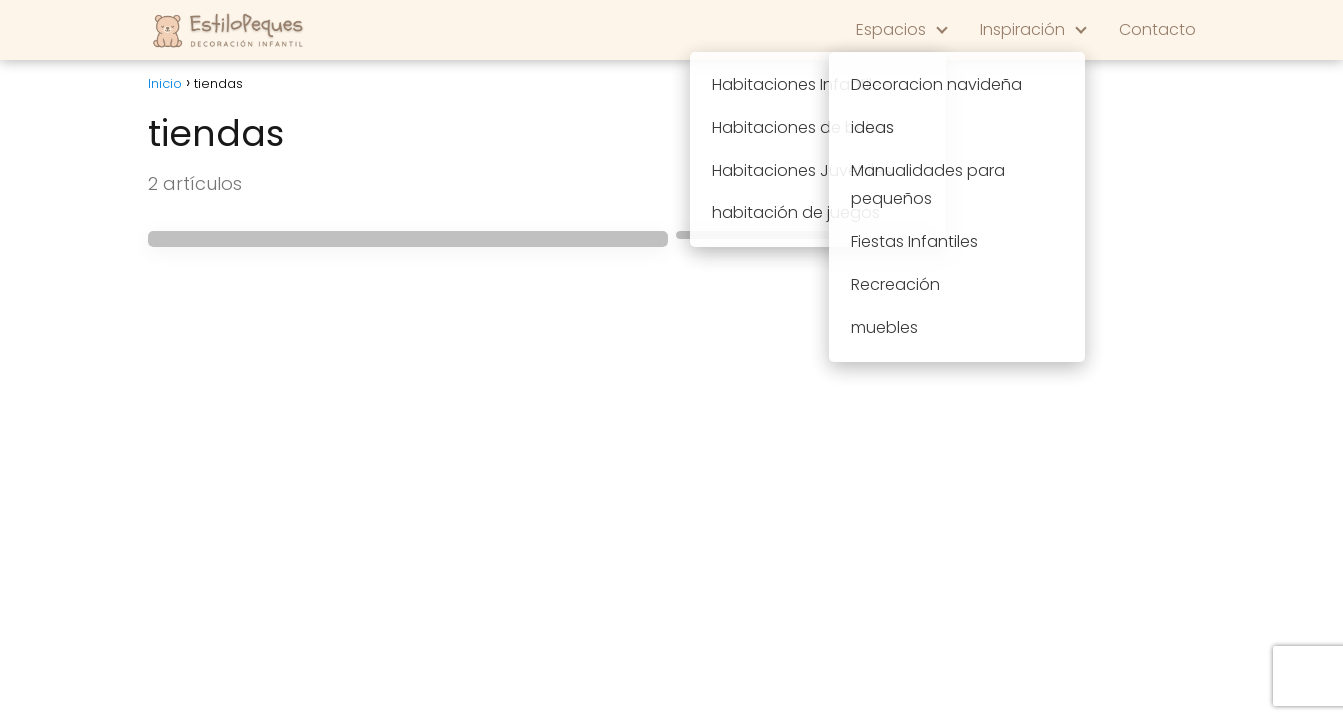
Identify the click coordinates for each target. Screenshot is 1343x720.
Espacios (891, 29)
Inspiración (1022, 29)
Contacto (1157, 29)
